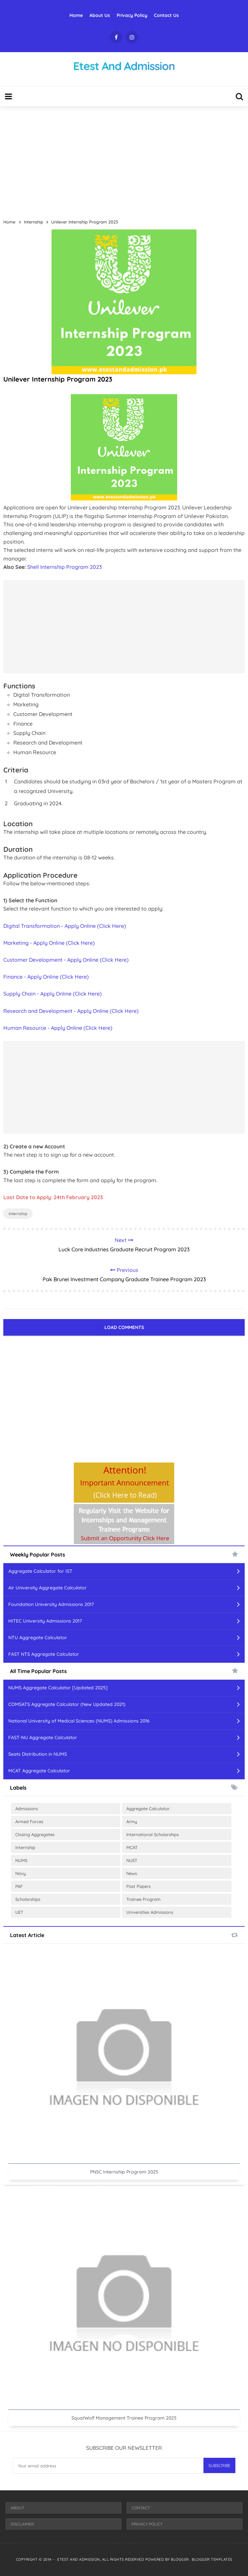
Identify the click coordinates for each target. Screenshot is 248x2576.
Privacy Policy (132, 15)
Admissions (26, 1808)
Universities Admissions (149, 1912)
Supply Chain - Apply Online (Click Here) (52, 993)
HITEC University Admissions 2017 (45, 1621)
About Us (99, 15)
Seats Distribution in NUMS (37, 1754)
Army (131, 1821)
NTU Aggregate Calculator (37, 1638)
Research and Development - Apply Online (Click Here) (71, 1011)
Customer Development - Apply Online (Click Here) (66, 959)
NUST (131, 1860)
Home (76, 15)
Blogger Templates (212, 2559)
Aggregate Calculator (148, 1808)
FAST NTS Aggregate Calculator (43, 1654)
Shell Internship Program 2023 (64, 567)
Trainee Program (143, 1899)
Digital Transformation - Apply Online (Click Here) (64, 926)
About (17, 2507)
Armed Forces (29, 1821)
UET (19, 1912)
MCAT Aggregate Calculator (39, 1771)
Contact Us (166, 15)
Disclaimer (22, 2524)
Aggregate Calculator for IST (40, 1571)
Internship (18, 1213)
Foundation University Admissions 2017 (51, 1604)
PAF (19, 1886)
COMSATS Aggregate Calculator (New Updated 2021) (66, 1704)
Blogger (180, 2559)
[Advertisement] (124, 159)
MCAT (132, 1847)
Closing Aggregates (35, 1834)
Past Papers (138, 1886)
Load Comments (124, 1327)
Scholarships (27, 1899)
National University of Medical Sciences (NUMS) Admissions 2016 (79, 1721)
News (131, 1873)
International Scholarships (152, 1834)
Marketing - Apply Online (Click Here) (49, 942)
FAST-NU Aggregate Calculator (42, 1737)
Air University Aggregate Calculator (47, 1588)
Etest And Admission (78, 2559)
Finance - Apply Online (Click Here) (46, 976)
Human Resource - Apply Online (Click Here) (57, 1027)
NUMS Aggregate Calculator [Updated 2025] (58, 1688)
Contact (141, 2507)
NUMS (21, 1860)
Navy (20, 1873)
